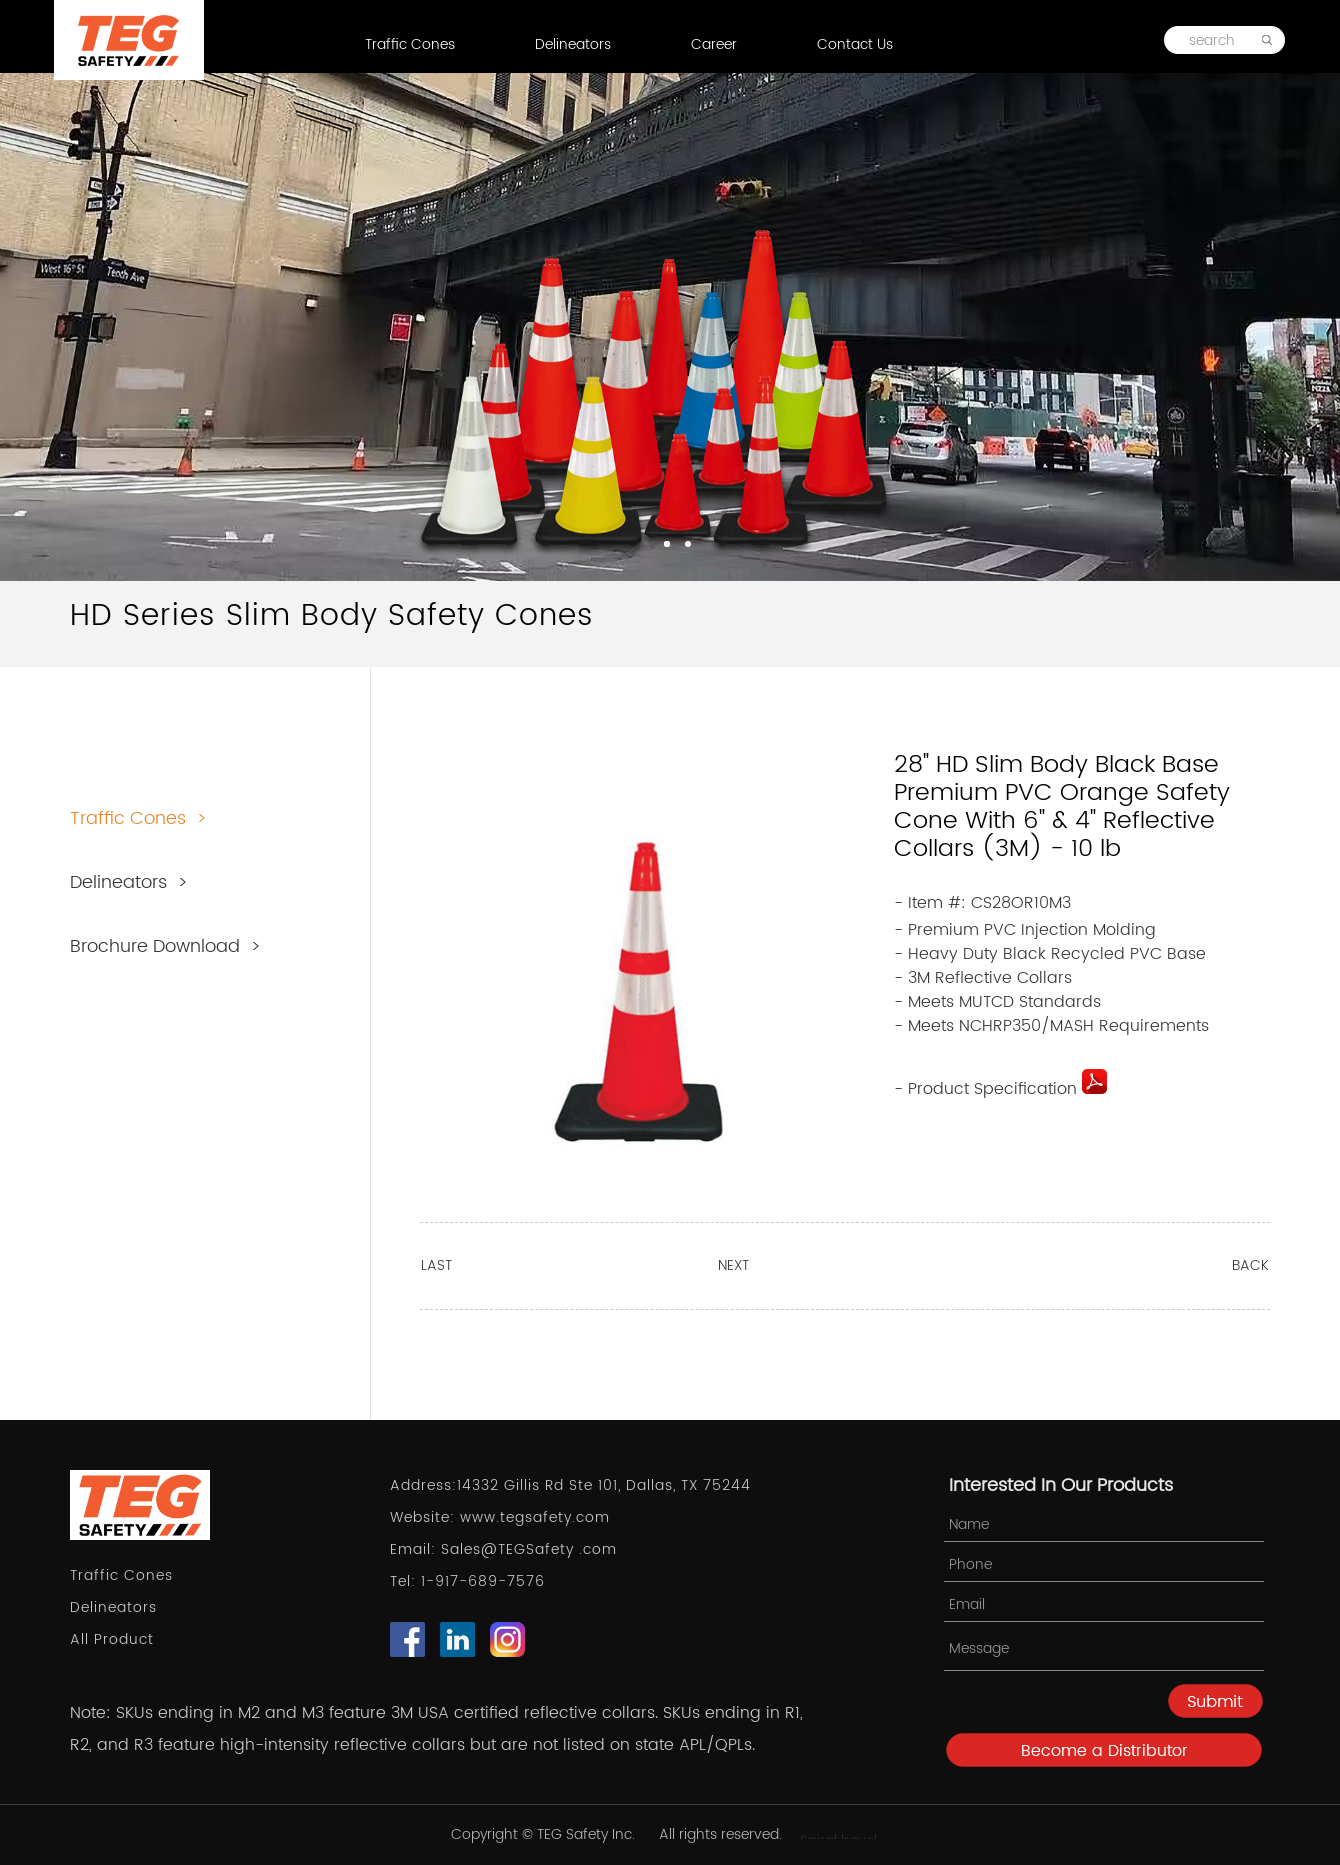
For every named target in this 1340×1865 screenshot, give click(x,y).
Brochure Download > (165, 946)
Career (714, 44)
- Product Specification (1000, 1089)
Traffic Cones (410, 44)
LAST (436, 1265)
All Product (112, 1639)
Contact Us (855, 44)
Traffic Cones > (138, 818)
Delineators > (129, 882)
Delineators (573, 44)
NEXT (733, 1265)
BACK (1250, 1265)
